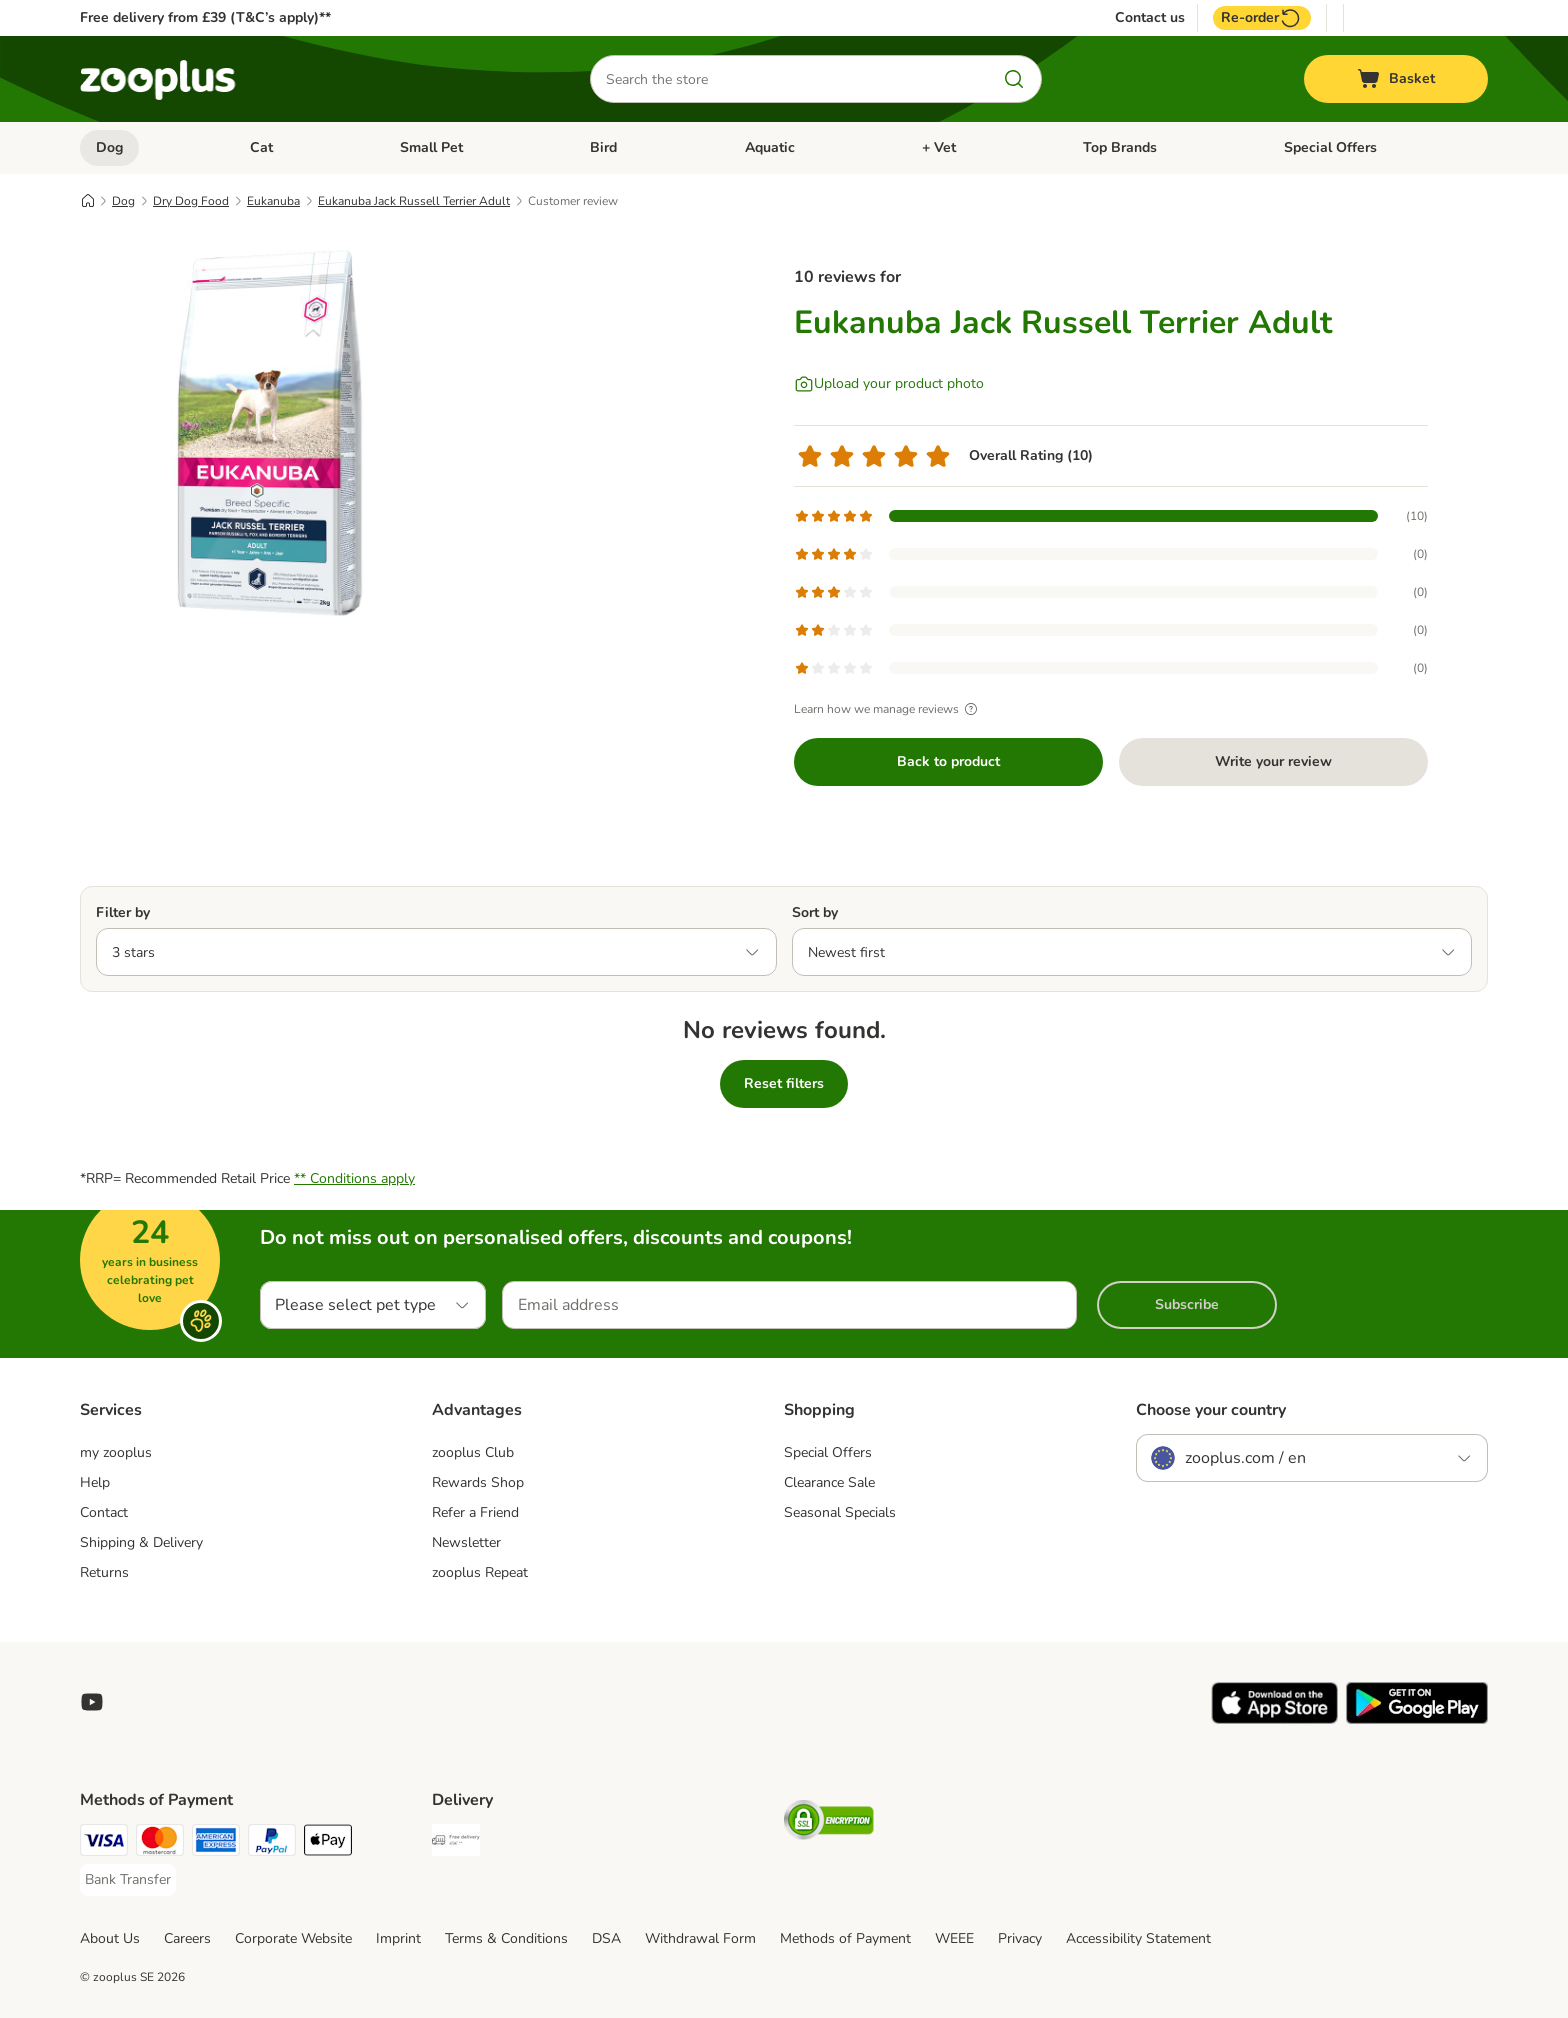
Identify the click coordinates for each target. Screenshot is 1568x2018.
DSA (606, 1938)
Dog (109, 147)
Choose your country (1211, 1410)
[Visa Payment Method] (104, 1843)
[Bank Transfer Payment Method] (128, 1880)
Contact (104, 1512)
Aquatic (770, 147)
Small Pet (431, 147)
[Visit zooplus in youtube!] (92, 1702)
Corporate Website (293, 1938)
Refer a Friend (475, 1512)
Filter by (123, 912)
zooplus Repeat (480, 1572)
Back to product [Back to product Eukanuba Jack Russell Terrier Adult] (948, 761)
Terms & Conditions (506, 1938)
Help (95, 1482)
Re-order (1262, 18)
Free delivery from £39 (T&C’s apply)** (205, 17)
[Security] (829, 1823)
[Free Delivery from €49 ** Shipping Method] (456, 1843)
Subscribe (1187, 1304)
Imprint (398, 1938)
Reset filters (784, 1083)
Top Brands (1120, 147)
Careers (187, 1938)
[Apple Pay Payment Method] (328, 1843)
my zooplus (116, 1452)
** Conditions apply (354, 1178)
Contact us (1150, 18)
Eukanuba (273, 201)
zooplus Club (473, 1452)
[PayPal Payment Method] (272, 1843)
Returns (104, 1572)
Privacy (1020, 1938)
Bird (603, 147)
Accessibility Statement (1138, 1938)
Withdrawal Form (700, 1938)
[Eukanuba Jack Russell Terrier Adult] (270, 433)
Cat (261, 147)
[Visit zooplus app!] (1274, 1719)
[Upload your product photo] (889, 384)
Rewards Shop (478, 1482)
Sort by (815, 912)
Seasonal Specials (840, 1512)
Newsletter (466, 1542)
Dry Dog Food (191, 201)
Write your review (1273, 761)
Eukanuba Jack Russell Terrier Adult (414, 201)
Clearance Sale (829, 1482)
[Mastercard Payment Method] (160, 1843)
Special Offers (1330, 147)
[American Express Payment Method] (216, 1843)
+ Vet (939, 147)
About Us (110, 1938)
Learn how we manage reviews (888, 709)
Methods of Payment (845, 1938)
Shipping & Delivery (141, 1542)
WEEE (954, 1938)
